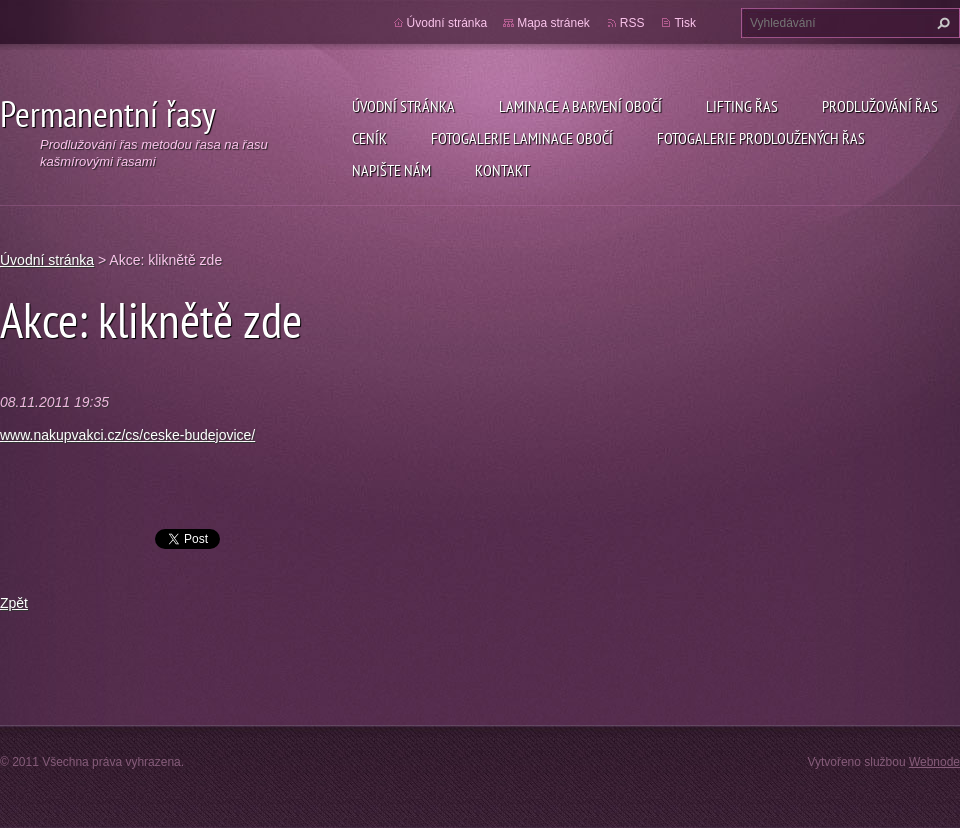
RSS (632, 23)
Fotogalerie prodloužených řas (761, 138)
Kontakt (502, 170)
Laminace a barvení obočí (580, 106)
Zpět (14, 603)
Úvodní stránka (403, 106)
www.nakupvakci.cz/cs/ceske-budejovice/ (127, 435)
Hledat (941, 23)
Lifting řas (742, 106)
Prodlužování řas (880, 106)
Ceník (369, 138)
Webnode (934, 762)
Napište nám (391, 170)
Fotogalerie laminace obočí (522, 138)
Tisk (685, 23)
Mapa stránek (553, 23)
